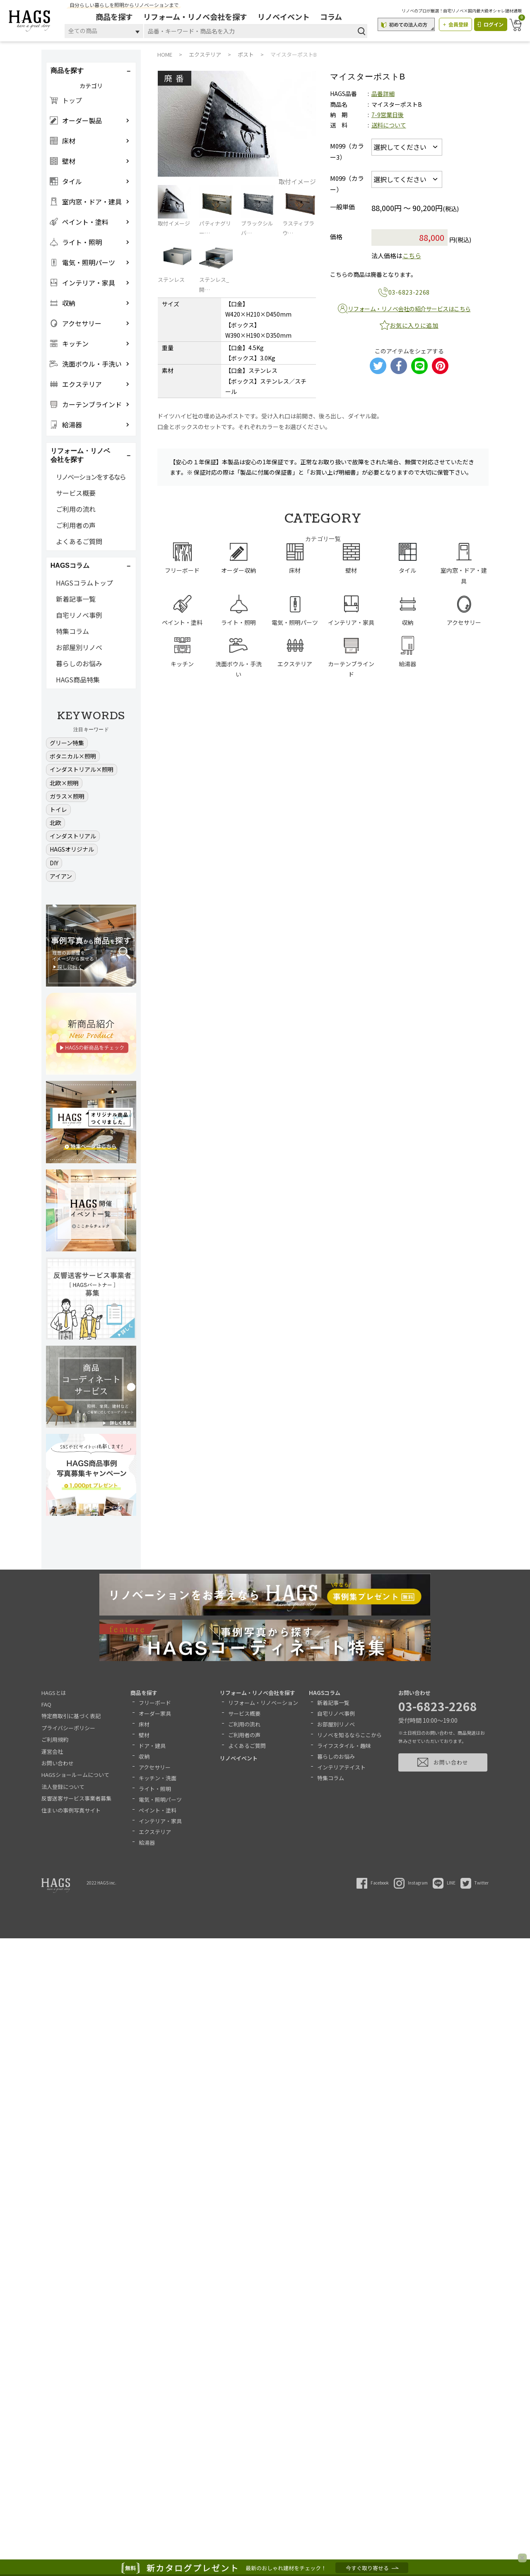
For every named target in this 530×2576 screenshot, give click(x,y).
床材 (144, 1724)
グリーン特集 (67, 743)
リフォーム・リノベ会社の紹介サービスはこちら (409, 309)
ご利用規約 (54, 1739)
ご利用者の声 (76, 525)
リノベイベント (285, 16)
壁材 (144, 1735)
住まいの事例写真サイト (71, 1810)
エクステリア (155, 1832)
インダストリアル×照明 (81, 769)
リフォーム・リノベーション (263, 1703)
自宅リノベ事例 (79, 615)
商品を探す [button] (67, 70)
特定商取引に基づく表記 (71, 1716)
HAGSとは (53, 1693)
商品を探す (115, 16)
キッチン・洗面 (157, 1778)
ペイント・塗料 (157, 1810)
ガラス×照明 (67, 796)
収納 (144, 1756)
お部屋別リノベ (79, 647)
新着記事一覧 (76, 599)
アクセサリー (155, 1767)
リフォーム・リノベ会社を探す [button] (80, 455)
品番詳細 (383, 93)
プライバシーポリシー (68, 1728)
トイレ (58, 809)
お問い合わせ (57, 1763)
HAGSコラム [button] (70, 565)
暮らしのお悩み (79, 663)
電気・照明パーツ (160, 1799)
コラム (332, 16)
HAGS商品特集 (78, 679)
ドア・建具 (152, 1746)
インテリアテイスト (341, 1767)
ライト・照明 (155, 1789)
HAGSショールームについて (75, 1775)
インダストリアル (73, 836)
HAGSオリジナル (72, 849)
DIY (54, 863)
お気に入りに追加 (414, 325)
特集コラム (72, 631)
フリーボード (155, 1703)
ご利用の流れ (76, 509)
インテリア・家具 (160, 1821)
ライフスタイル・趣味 (344, 1746)
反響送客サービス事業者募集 (76, 1798)
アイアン (61, 876)
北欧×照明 (64, 783)
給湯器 (147, 1842)
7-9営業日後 (387, 114)
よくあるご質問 (79, 541)
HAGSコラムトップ (84, 583)
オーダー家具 (155, 1713)
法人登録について (62, 1787)
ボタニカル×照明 (73, 756)
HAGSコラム (324, 1693)
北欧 (55, 823)
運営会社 (52, 1751)
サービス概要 (76, 493)
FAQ (46, 1704)
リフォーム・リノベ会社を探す (196, 16)
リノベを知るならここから (349, 1735)
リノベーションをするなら (90, 477)
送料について (388, 125)
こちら (411, 255)
